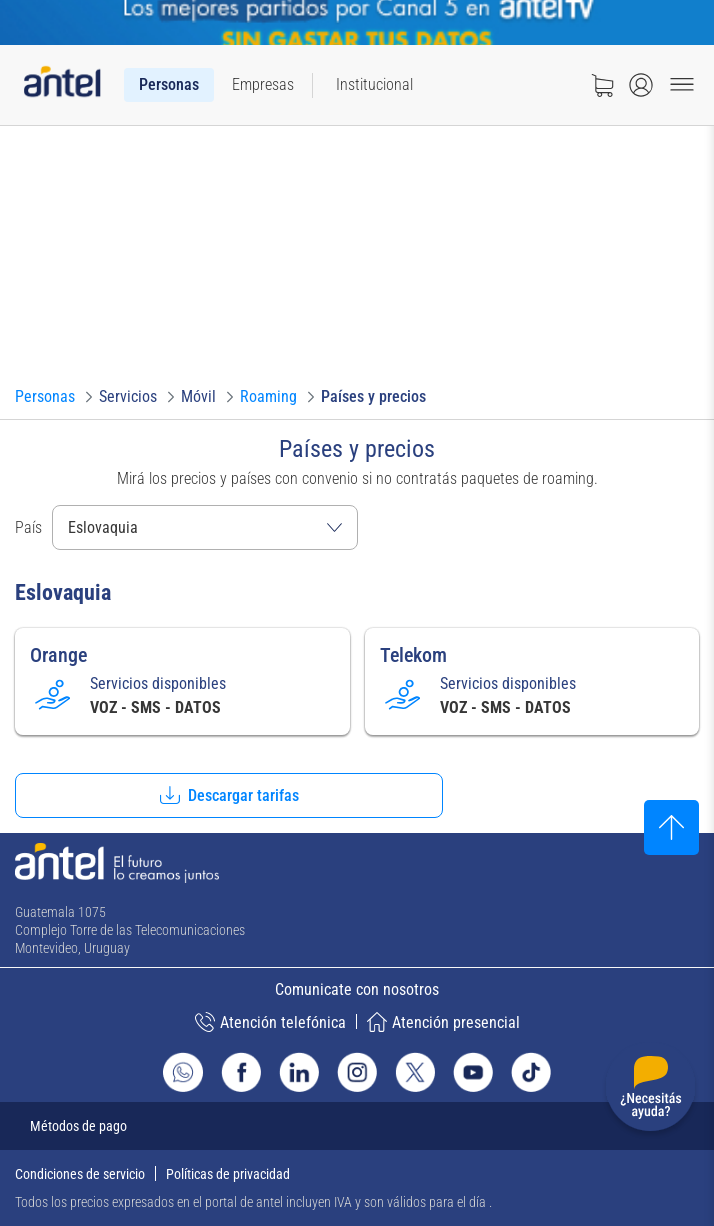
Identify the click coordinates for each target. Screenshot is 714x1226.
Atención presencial (443, 1022)
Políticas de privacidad (228, 1174)
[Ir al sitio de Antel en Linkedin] (299, 1072)
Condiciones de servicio (80, 1174)
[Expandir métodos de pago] (357, 1126)
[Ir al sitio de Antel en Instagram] (357, 1072)
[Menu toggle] (682, 85)
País (28, 527)
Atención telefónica (270, 1022)
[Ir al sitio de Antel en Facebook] (241, 1072)
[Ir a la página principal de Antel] (117, 863)
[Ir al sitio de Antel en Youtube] (473, 1072)
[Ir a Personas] (45, 397)
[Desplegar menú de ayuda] (650, 1090)
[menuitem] (169, 85)
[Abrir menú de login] (641, 85)
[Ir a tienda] (602, 85)
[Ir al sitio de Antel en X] (415, 1072)
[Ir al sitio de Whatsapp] (183, 1072)
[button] (229, 795)
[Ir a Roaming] (268, 397)
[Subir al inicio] (671, 827)
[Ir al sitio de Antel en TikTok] (531, 1072)
